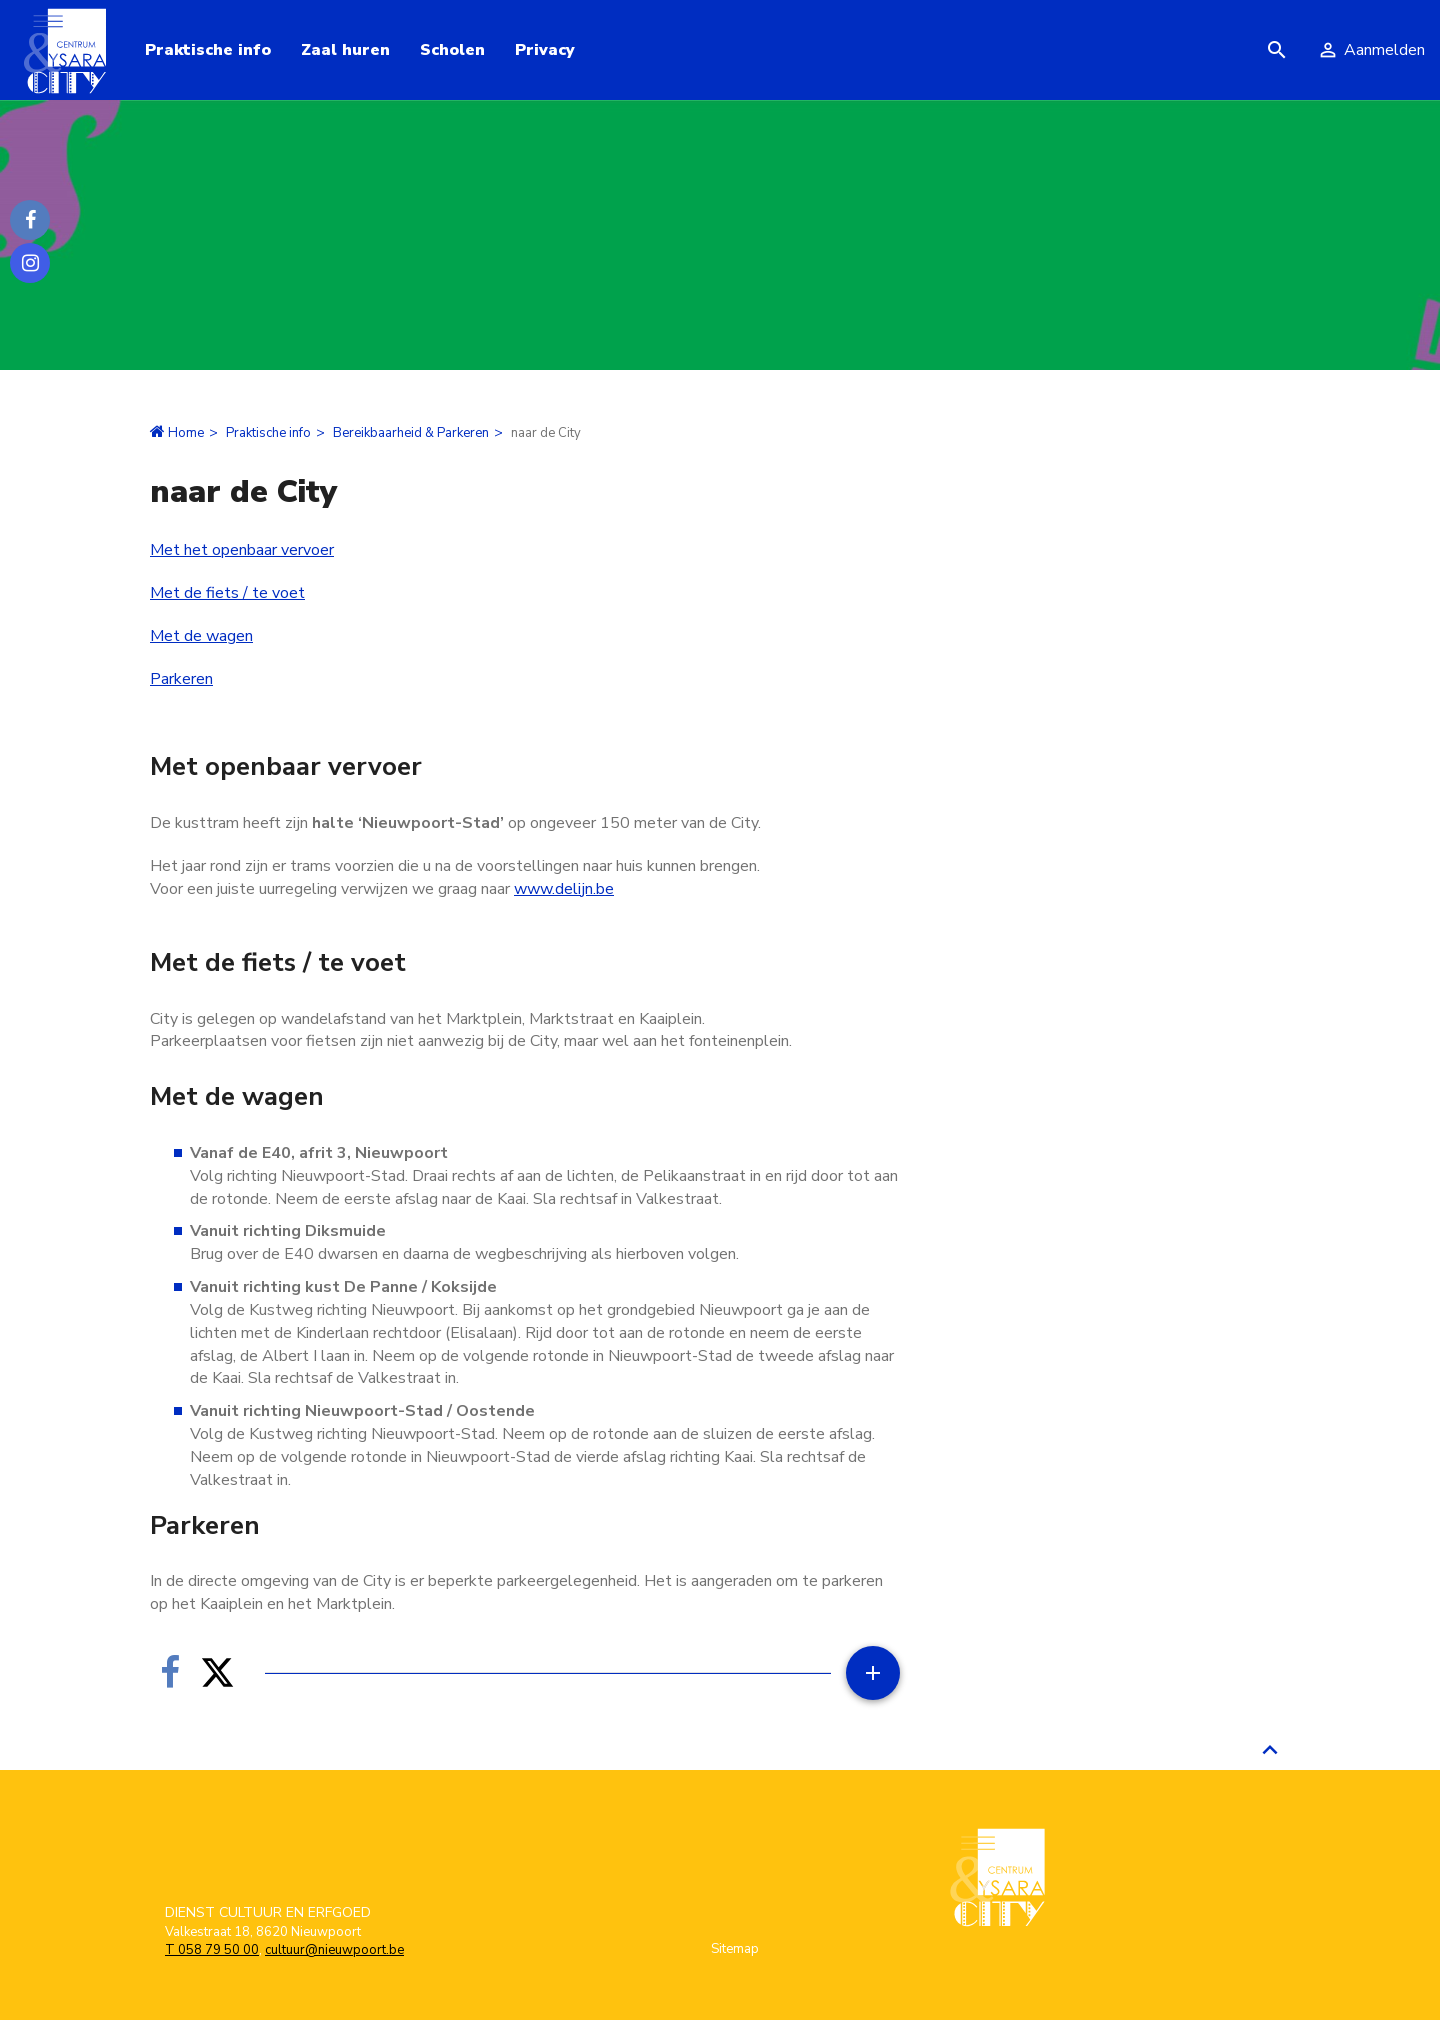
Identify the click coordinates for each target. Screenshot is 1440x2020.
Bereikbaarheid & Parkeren (411, 433)
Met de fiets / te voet (227, 593)
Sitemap (735, 1949)
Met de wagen (201, 636)
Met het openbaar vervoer (242, 550)
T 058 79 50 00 (212, 1950)
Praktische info (268, 433)
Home (186, 433)
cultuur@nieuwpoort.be (334, 1950)
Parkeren (181, 679)
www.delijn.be (564, 889)
